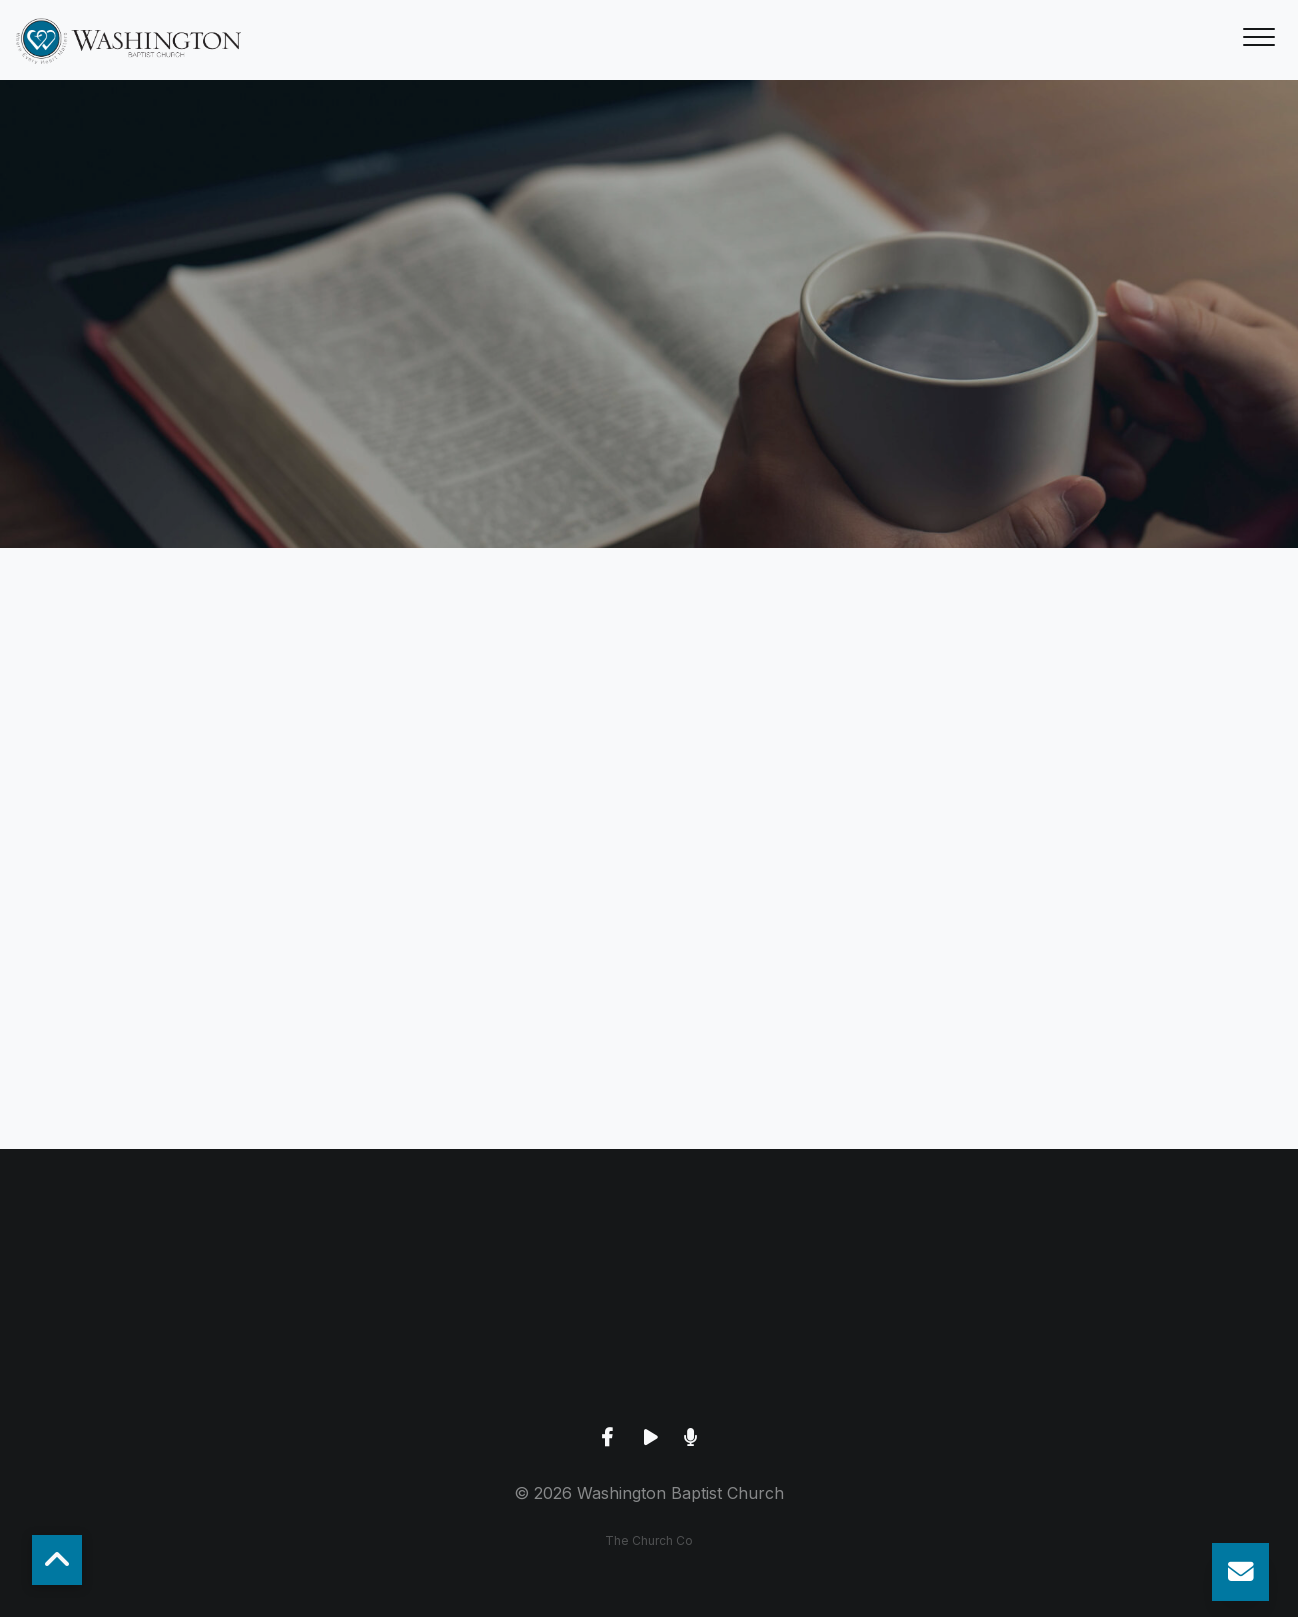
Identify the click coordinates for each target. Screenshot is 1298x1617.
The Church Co (649, 1540)
